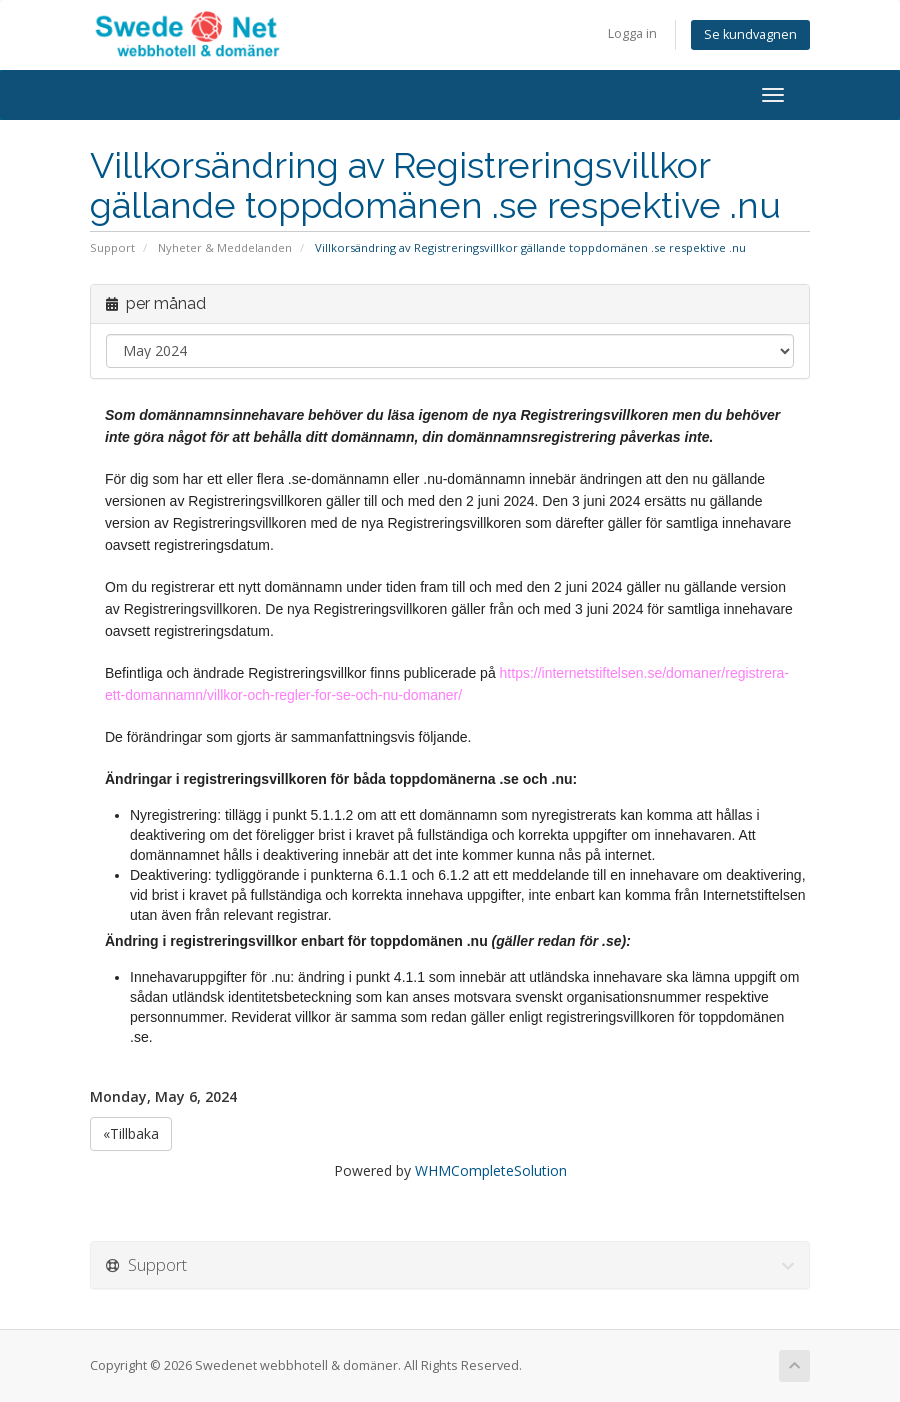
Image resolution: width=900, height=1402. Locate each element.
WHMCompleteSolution (491, 1170)
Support (112, 247)
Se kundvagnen (750, 34)
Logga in (632, 33)
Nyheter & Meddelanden (225, 247)
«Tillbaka (131, 1133)
